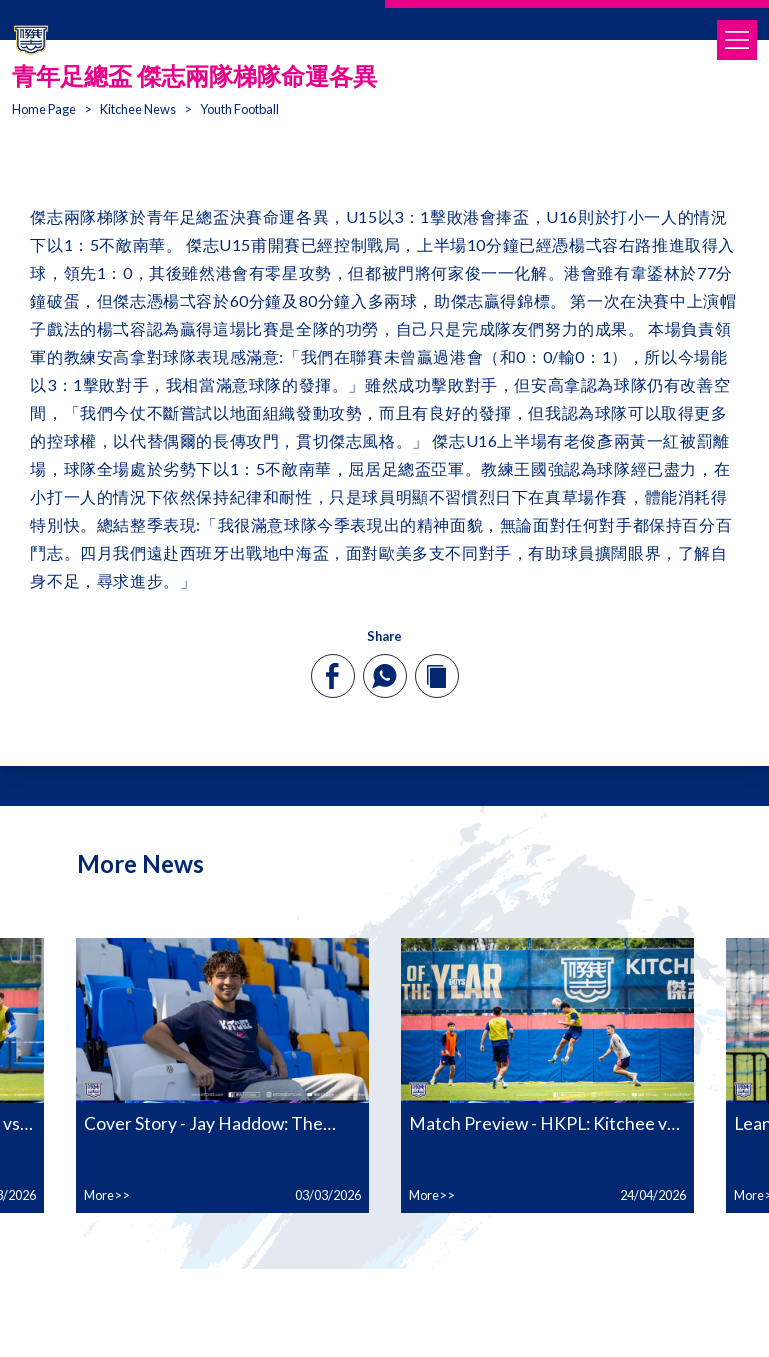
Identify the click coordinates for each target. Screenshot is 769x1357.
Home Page (44, 109)
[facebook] (332, 676)
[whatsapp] (384, 676)
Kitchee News (138, 109)
